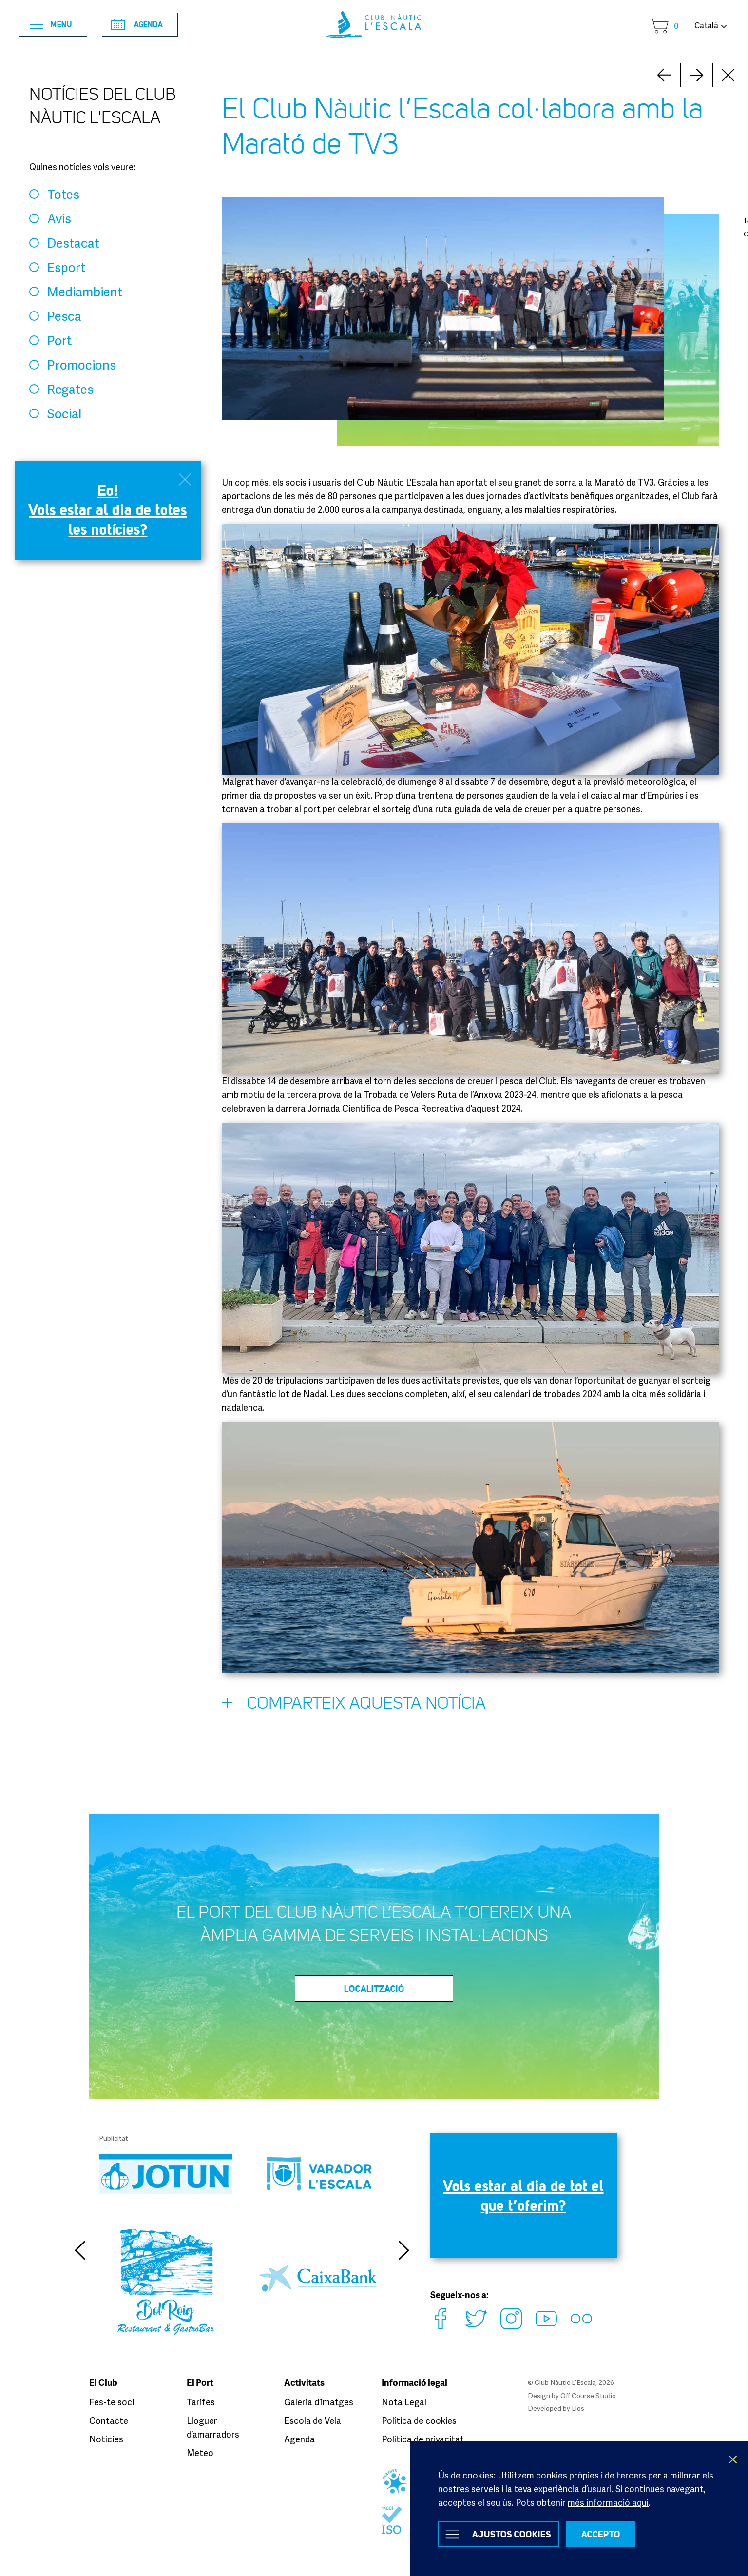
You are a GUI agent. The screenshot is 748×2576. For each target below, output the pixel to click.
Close (728, 75)
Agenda (137, 24)
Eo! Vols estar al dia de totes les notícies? (108, 510)
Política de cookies (419, 2420)
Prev (696, 75)
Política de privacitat (423, 2439)
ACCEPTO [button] (600, 2534)
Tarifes (201, 2402)
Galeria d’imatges (318, 2402)
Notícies (106, 2439)
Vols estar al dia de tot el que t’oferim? (523, 2195)
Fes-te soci (111, 2402)
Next (664, 75)
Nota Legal (404, 2402)
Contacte (108, 2420)
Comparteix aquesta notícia (354, 1705)
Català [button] (706, 25)
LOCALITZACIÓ (374, 1988)
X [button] (733, 2459)
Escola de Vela (312, 2420)
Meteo (200, 2453)
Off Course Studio (588, 2395)
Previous (79, 2250)
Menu (51, 25)
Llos (578, 2408)
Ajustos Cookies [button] (511, 2534)
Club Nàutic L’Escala (374, 24)
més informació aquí (608, 2502)
